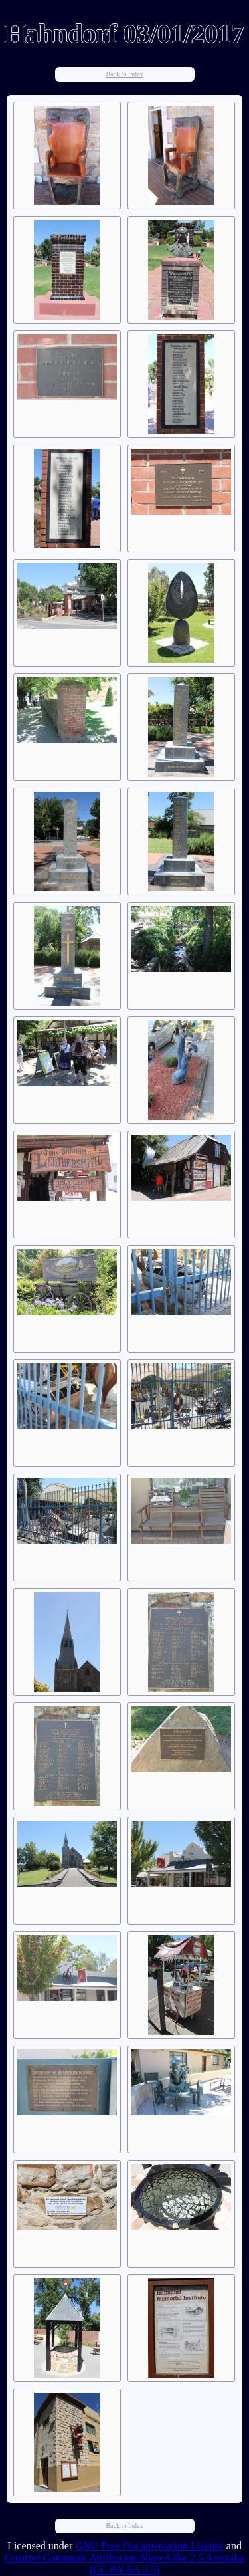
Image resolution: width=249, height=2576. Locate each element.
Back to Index (124, 74)
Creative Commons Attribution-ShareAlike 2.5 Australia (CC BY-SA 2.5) (124, 2563)
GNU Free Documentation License (149, 2545)
